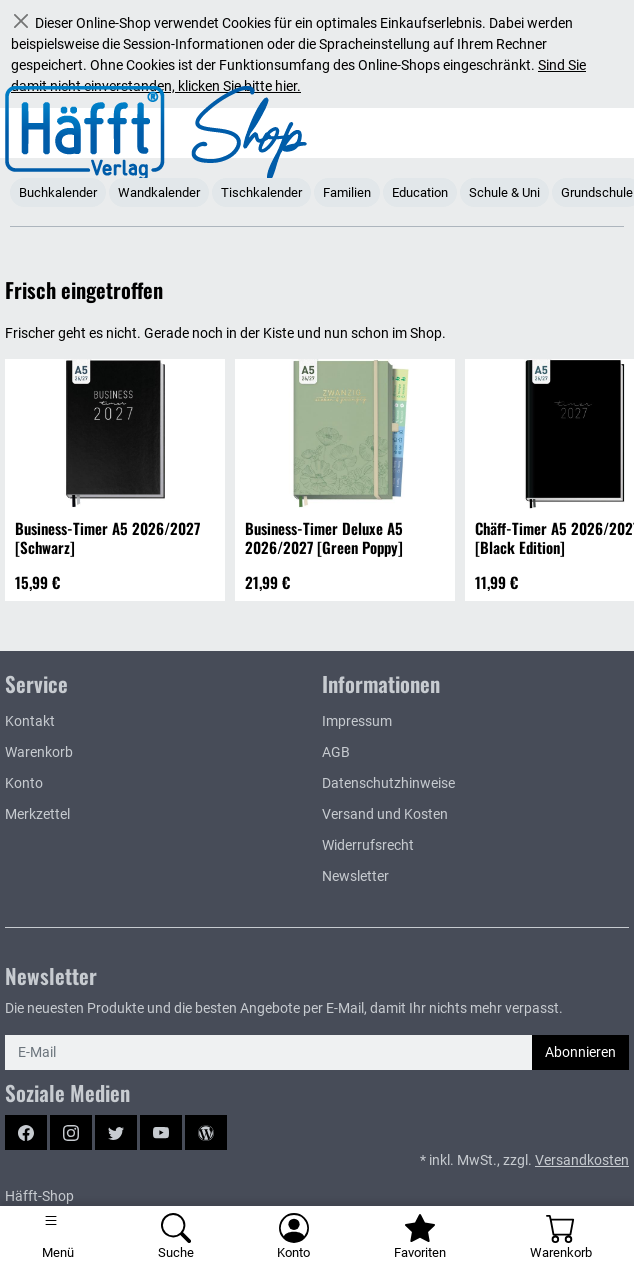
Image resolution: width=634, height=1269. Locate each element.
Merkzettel (37, 814)
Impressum (357, 721)
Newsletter (355, 876)
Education (420, 192)
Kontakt (30, 721)
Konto (24, 783)
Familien (347, 192)
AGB (336, 752)
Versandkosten (582, 1160)
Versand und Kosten (385, 814)
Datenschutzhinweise (388, 783)
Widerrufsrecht (368, 845)
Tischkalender (261, 192)
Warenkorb (39, 752)
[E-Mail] (269, 1052)
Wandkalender (159, 192)
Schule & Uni (504, 192)
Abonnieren (580, 1052)
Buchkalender (58, 192)
